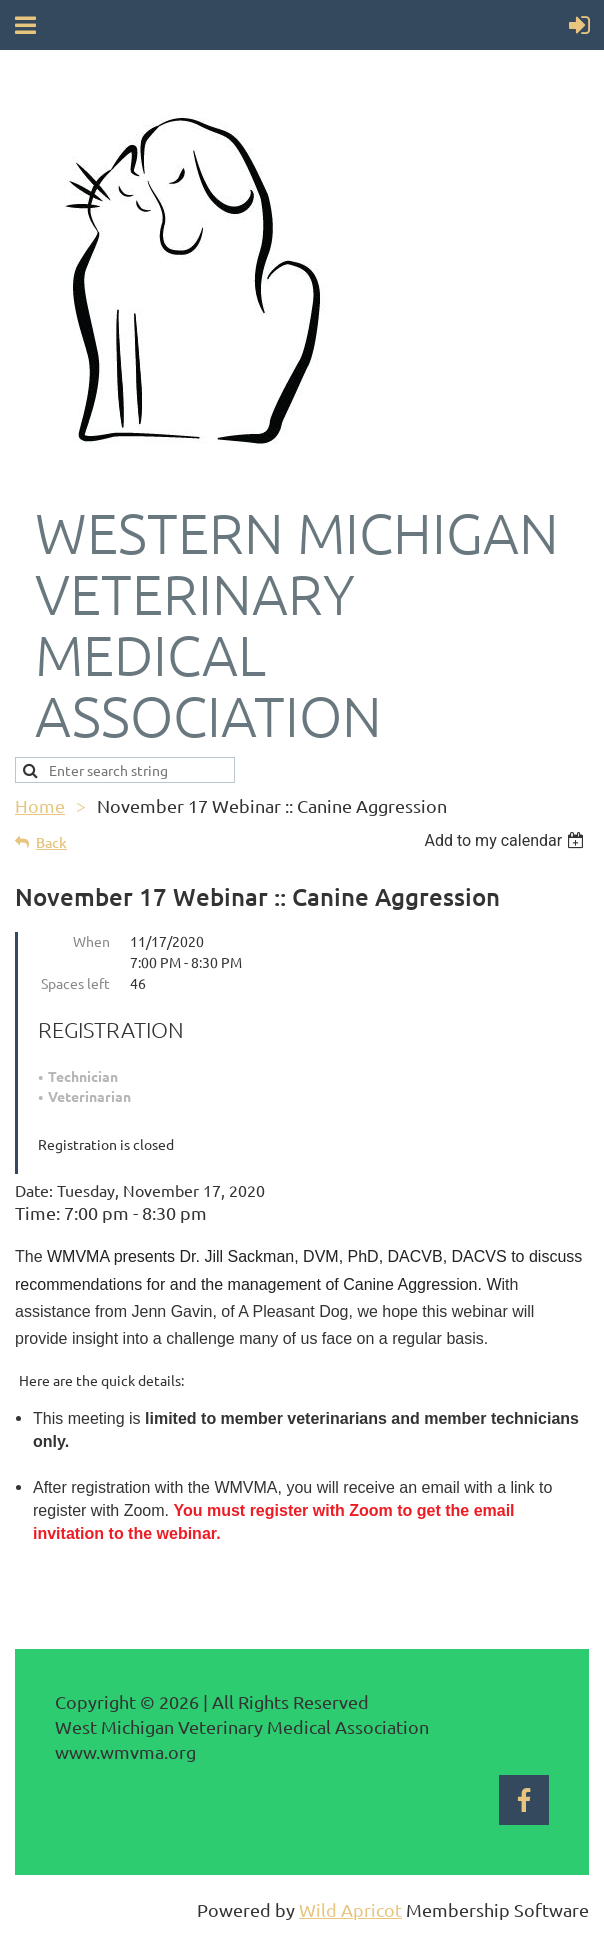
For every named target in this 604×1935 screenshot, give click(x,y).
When (91, 941)
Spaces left (75, 983)
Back (51, 842)
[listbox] (506, 840)
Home (40, 805)
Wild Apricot (350, 1909)
